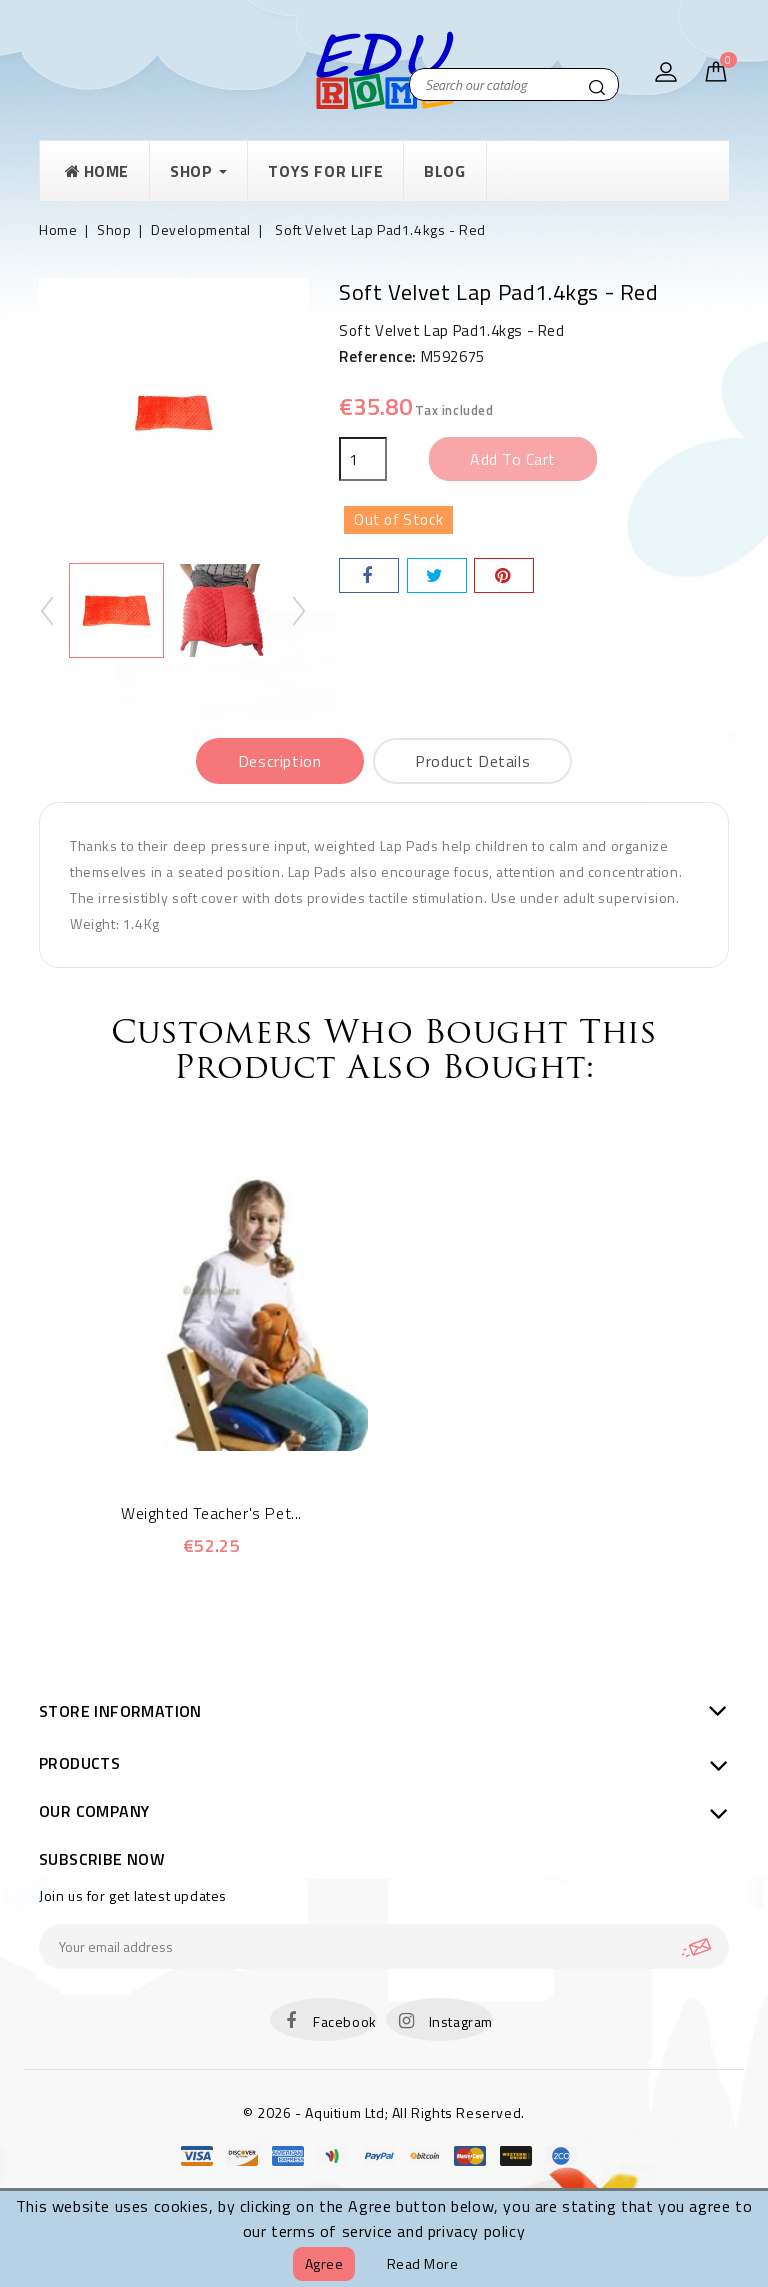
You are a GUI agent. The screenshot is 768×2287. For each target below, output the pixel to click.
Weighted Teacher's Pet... (211, 1513)
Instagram (461, 2021)
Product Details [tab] (472, 761)
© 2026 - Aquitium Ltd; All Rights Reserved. (384, 2112)
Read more (423, 2263)
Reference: (378, 356)
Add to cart (513, 459)
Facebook (345, 2021)
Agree (324, 2263)
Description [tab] (280, 761)
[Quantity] (363, 459)
